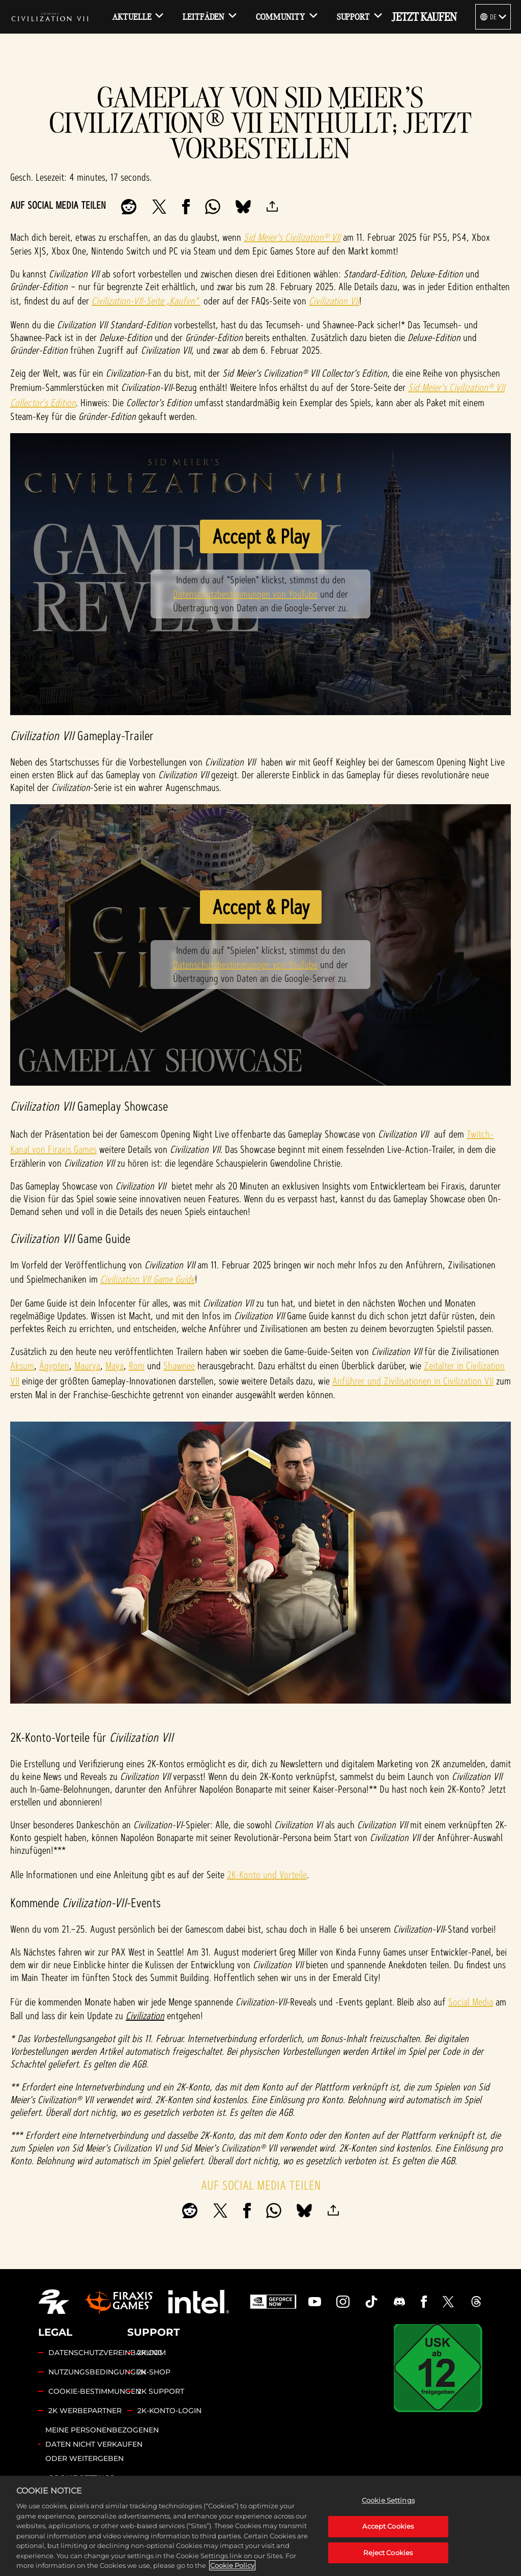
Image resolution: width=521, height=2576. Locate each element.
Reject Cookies (388, 2553)
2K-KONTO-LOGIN (169, 2410)
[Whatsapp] (212, 206)
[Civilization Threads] (476, 2302)
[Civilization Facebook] (424, 2302)
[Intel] (198, 2301)
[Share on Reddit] (128, 206)
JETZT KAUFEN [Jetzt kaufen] (424, 17)
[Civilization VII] (50, 16)
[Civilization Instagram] (343, 2302)
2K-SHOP (153, 2371)
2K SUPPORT (160, 2391)
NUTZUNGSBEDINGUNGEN (97, 2371)
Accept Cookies (388, 2527)
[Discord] (399, 2302)
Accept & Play (260, 536)
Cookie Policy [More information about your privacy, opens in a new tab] (232, 2566)
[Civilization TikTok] (371, 2302)
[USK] (438, 2368)
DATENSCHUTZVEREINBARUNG (105, 2352)
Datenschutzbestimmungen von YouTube (245, 594)
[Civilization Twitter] (448, 2302)
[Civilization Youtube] (315, 2302)
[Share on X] (159, 206)
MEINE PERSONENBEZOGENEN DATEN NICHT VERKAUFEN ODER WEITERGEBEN (102, 2444)
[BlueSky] (243, 206)
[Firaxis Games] (118, 2301)
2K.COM (151, 2352)
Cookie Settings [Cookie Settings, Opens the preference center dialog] (388, 2501)
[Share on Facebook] (186, 206)
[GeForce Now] (273, 2301)
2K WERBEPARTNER (85, 2410)
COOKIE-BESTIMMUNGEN (94, 2391)
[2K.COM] (53, 2301)
